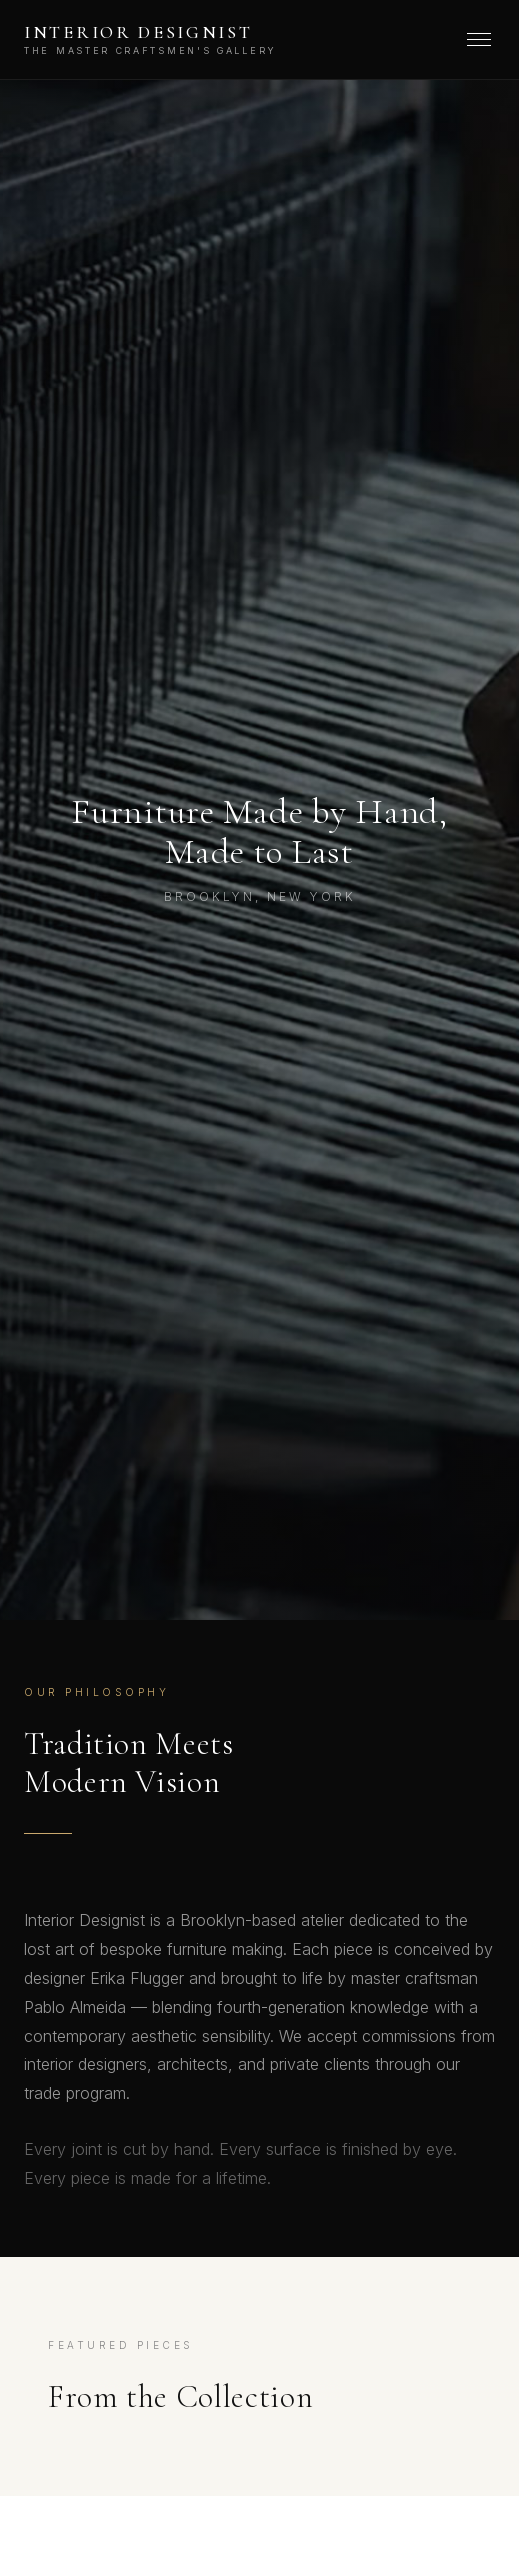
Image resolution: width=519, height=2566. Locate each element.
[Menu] (479, 39)
